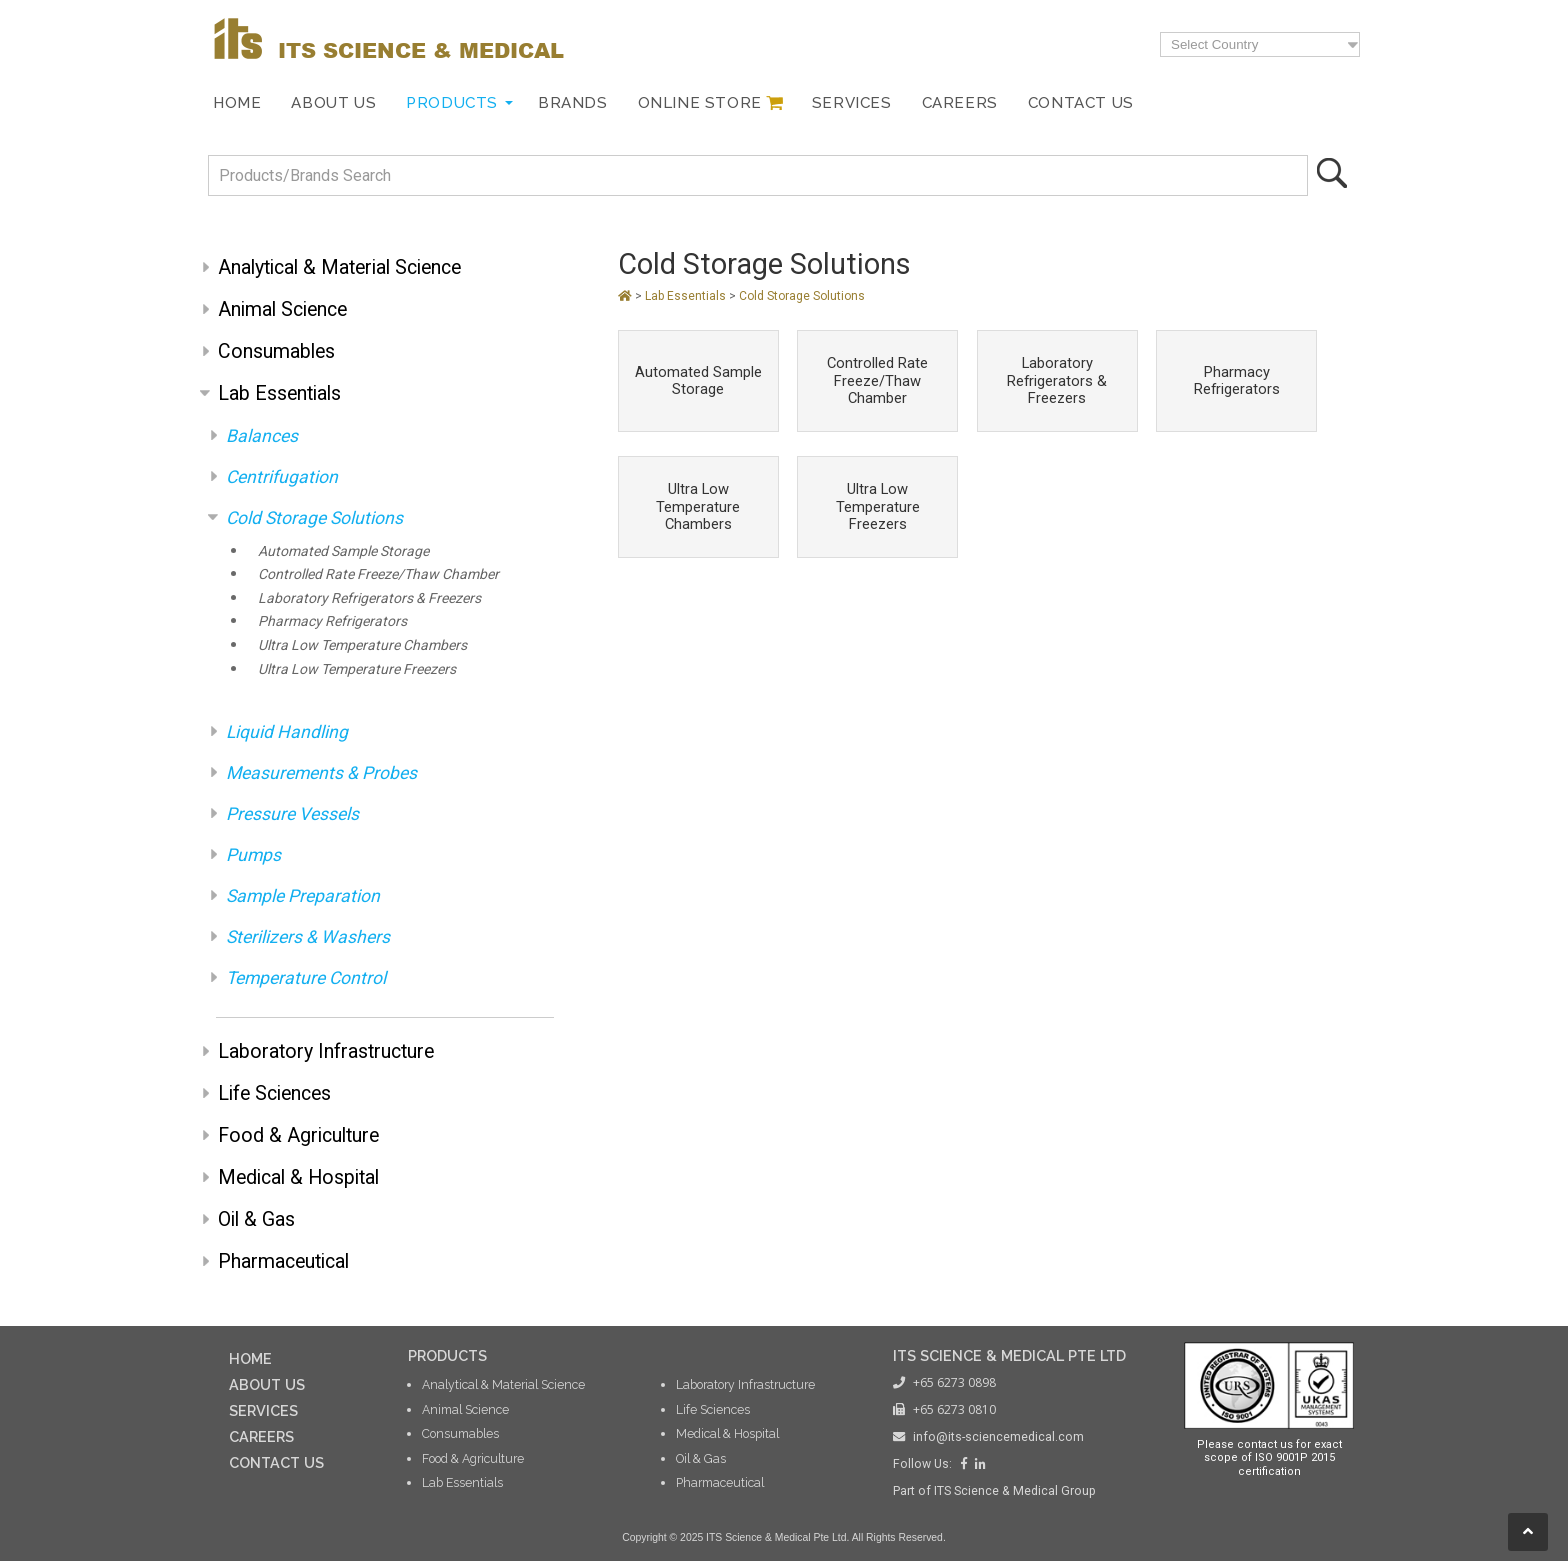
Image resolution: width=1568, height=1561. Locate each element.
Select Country (1214, 44)
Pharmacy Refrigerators (332, 621)
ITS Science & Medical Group (1015, 1491)
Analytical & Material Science (339, 267)
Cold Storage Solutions (314, 518)
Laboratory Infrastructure (326, 1051)
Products (452, 103)
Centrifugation (282, 477)
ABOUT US (267, 1384)
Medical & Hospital (298, 1177)
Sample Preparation (303, 896)
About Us (333, 103)
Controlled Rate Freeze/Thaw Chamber (378, 574)
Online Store (700, 103)
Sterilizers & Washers (308, 937)
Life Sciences (274, 1093)
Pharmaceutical (283, 1261)
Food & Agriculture (298, 1135)
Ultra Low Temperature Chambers (362, 645)
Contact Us (1081, 103)
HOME (250, 1358)
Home (237, 103)
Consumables (276, 351)
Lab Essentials (279, 393)
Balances (262, 436)
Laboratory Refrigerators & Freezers (369, 598)
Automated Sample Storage (343, 551)
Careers (960, 103)
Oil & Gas (256, 1219)
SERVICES (263, 1410)
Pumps (253, 855)
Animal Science (282, 309)
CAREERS (261, 1436)
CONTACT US (276, 1462)
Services (852, 103)
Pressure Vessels (292, 814)
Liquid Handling (287, 732)
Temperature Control (306, 978)
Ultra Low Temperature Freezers (357, 669)
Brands (573, 103)
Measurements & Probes (321, 773)
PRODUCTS (447, 1355)
